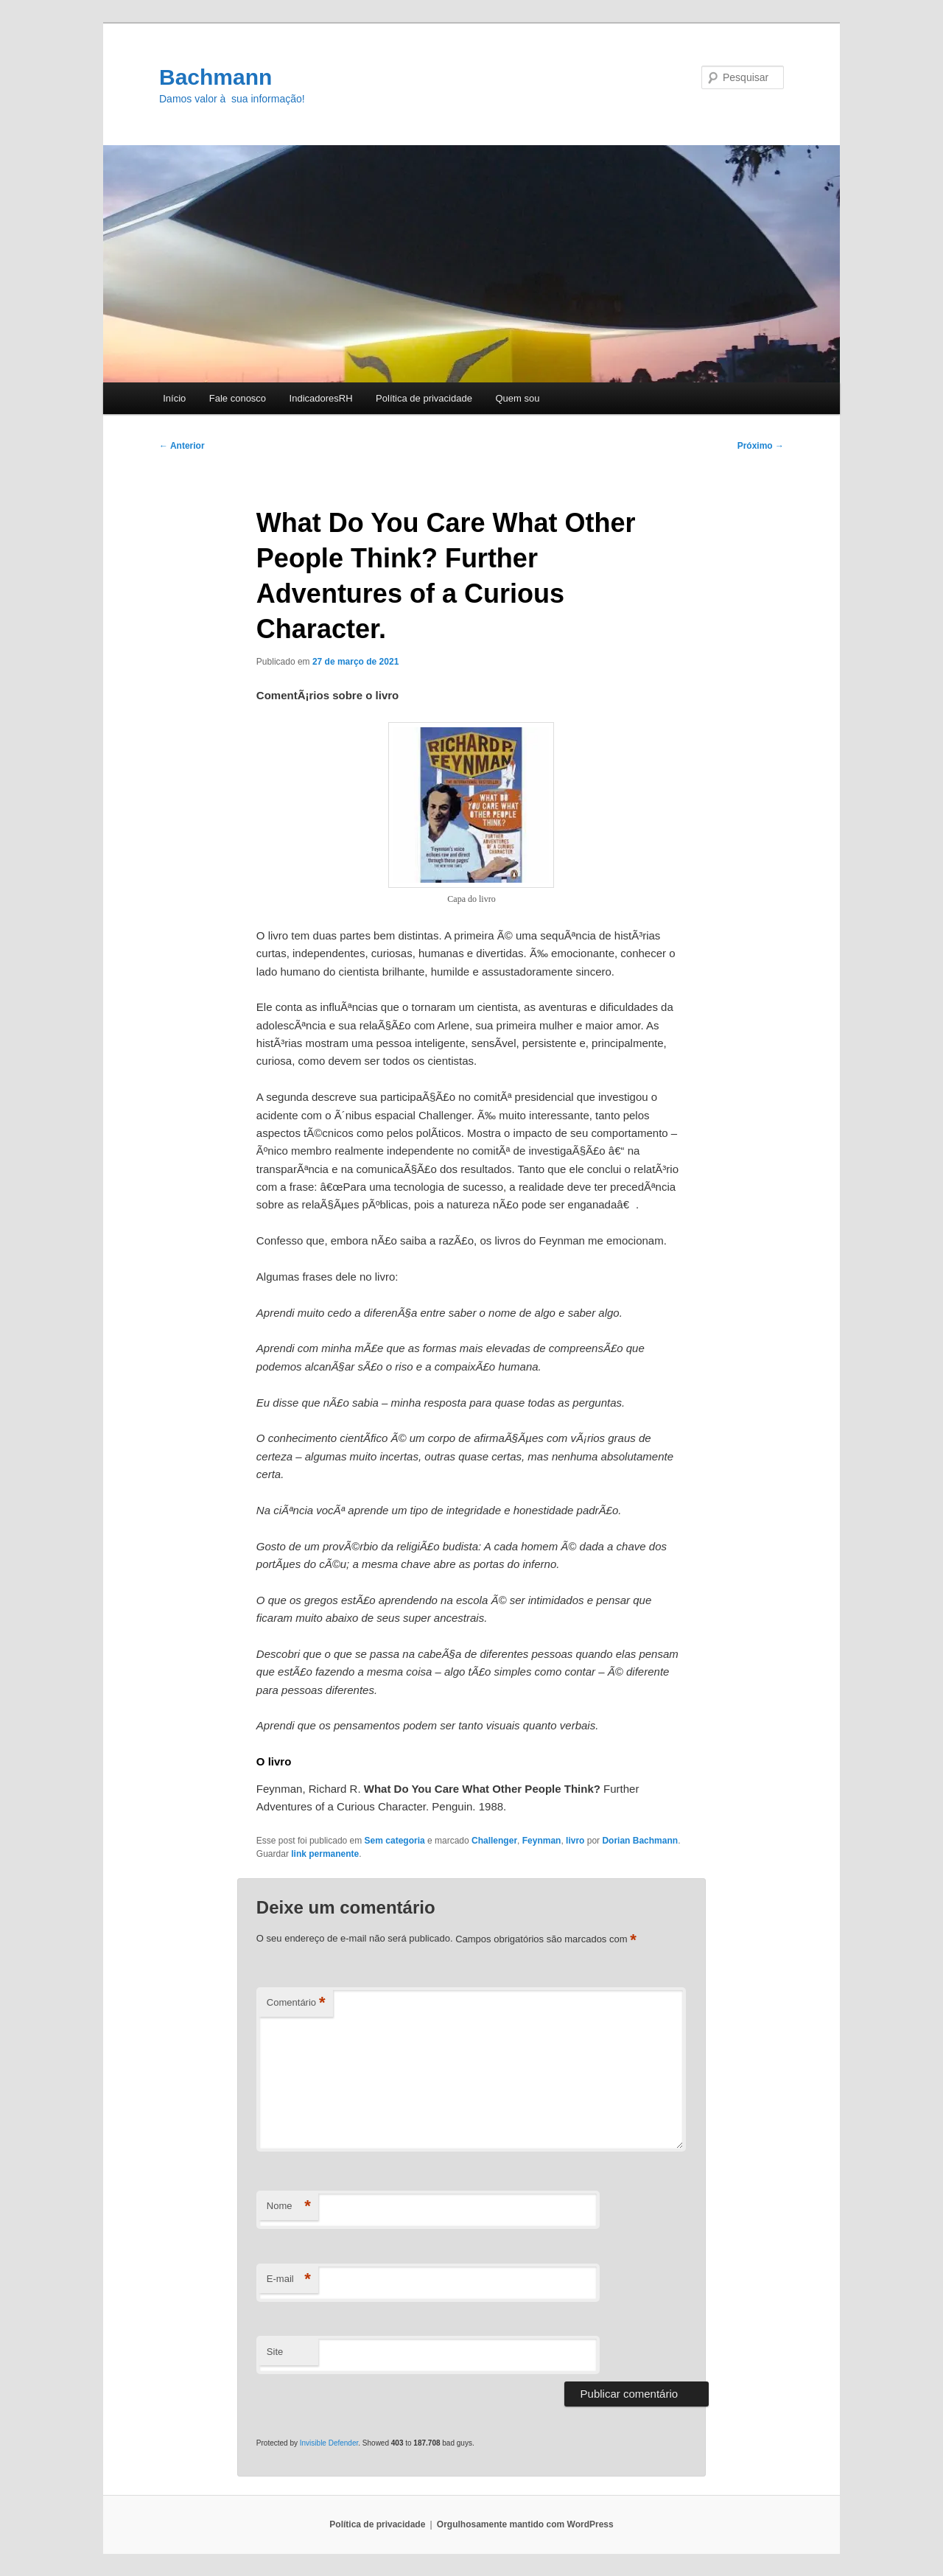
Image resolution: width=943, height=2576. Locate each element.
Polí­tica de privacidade (424, 398)
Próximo (760, 446)
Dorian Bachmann (640, 1840)
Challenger (494, 1840)
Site (275, 2351)
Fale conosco (237, 398)
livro (575, 1840)
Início (174, 398)
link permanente (325, 1854)
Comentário (296, 2003)
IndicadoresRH (321, 398)
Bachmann (215, 77)
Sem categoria (395, 1840)
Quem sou (517, 398)
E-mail (289, 2279)
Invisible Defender (329, 2443)
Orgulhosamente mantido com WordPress (525, 2524)
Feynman (541, 1840)
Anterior (182, 446)
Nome (289, 2206)
